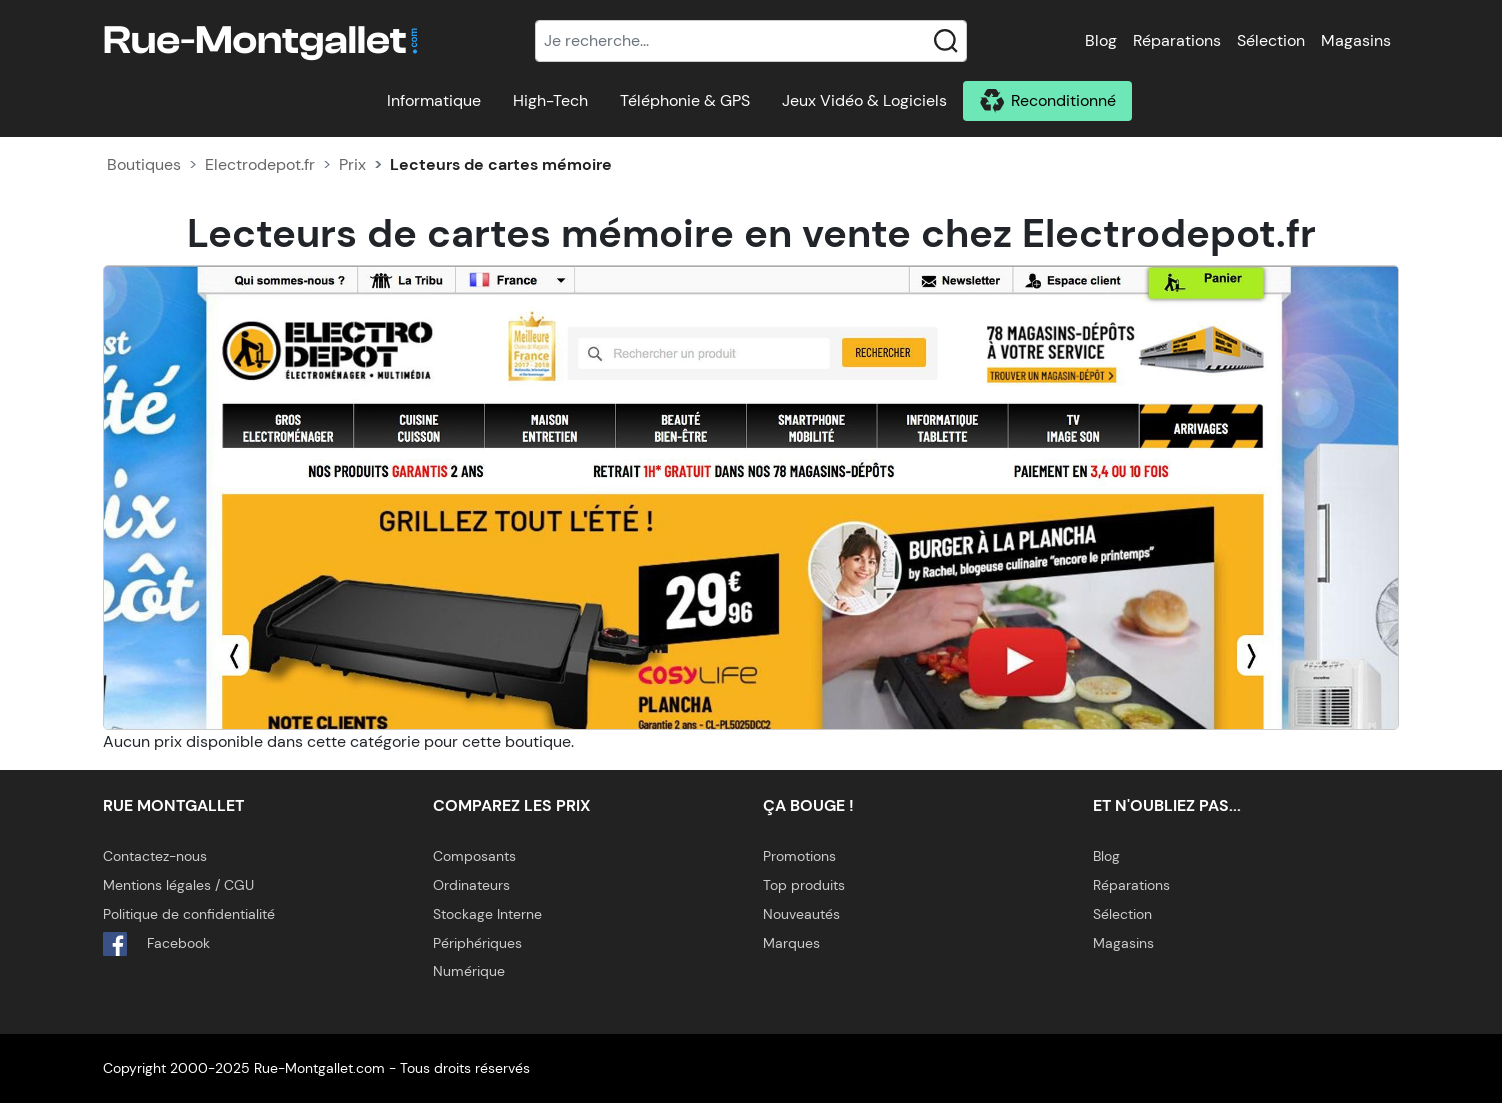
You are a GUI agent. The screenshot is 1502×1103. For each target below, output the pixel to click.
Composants (474, 856)
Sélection (1271, 40)
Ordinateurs (471, 885)
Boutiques (144, 164)
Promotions (799, 856)
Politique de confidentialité (189, 914)
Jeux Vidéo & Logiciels (864, 100)
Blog (1101, 40)
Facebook (156, 944)
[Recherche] (751, 41)
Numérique (469, 971)
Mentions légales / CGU (178, 885)
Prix (352, 164)
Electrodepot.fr (260, 164)
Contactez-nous (155, 856)
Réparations (1177, 40)
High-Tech (550, 100)
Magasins (1356, 40)
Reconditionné (1063, 100)
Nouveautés (801, 914)
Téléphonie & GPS (685, 100)
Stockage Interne (487, 914)
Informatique (434, 100)
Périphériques (477, 943)
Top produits (804, 885)
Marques (791, 943)
